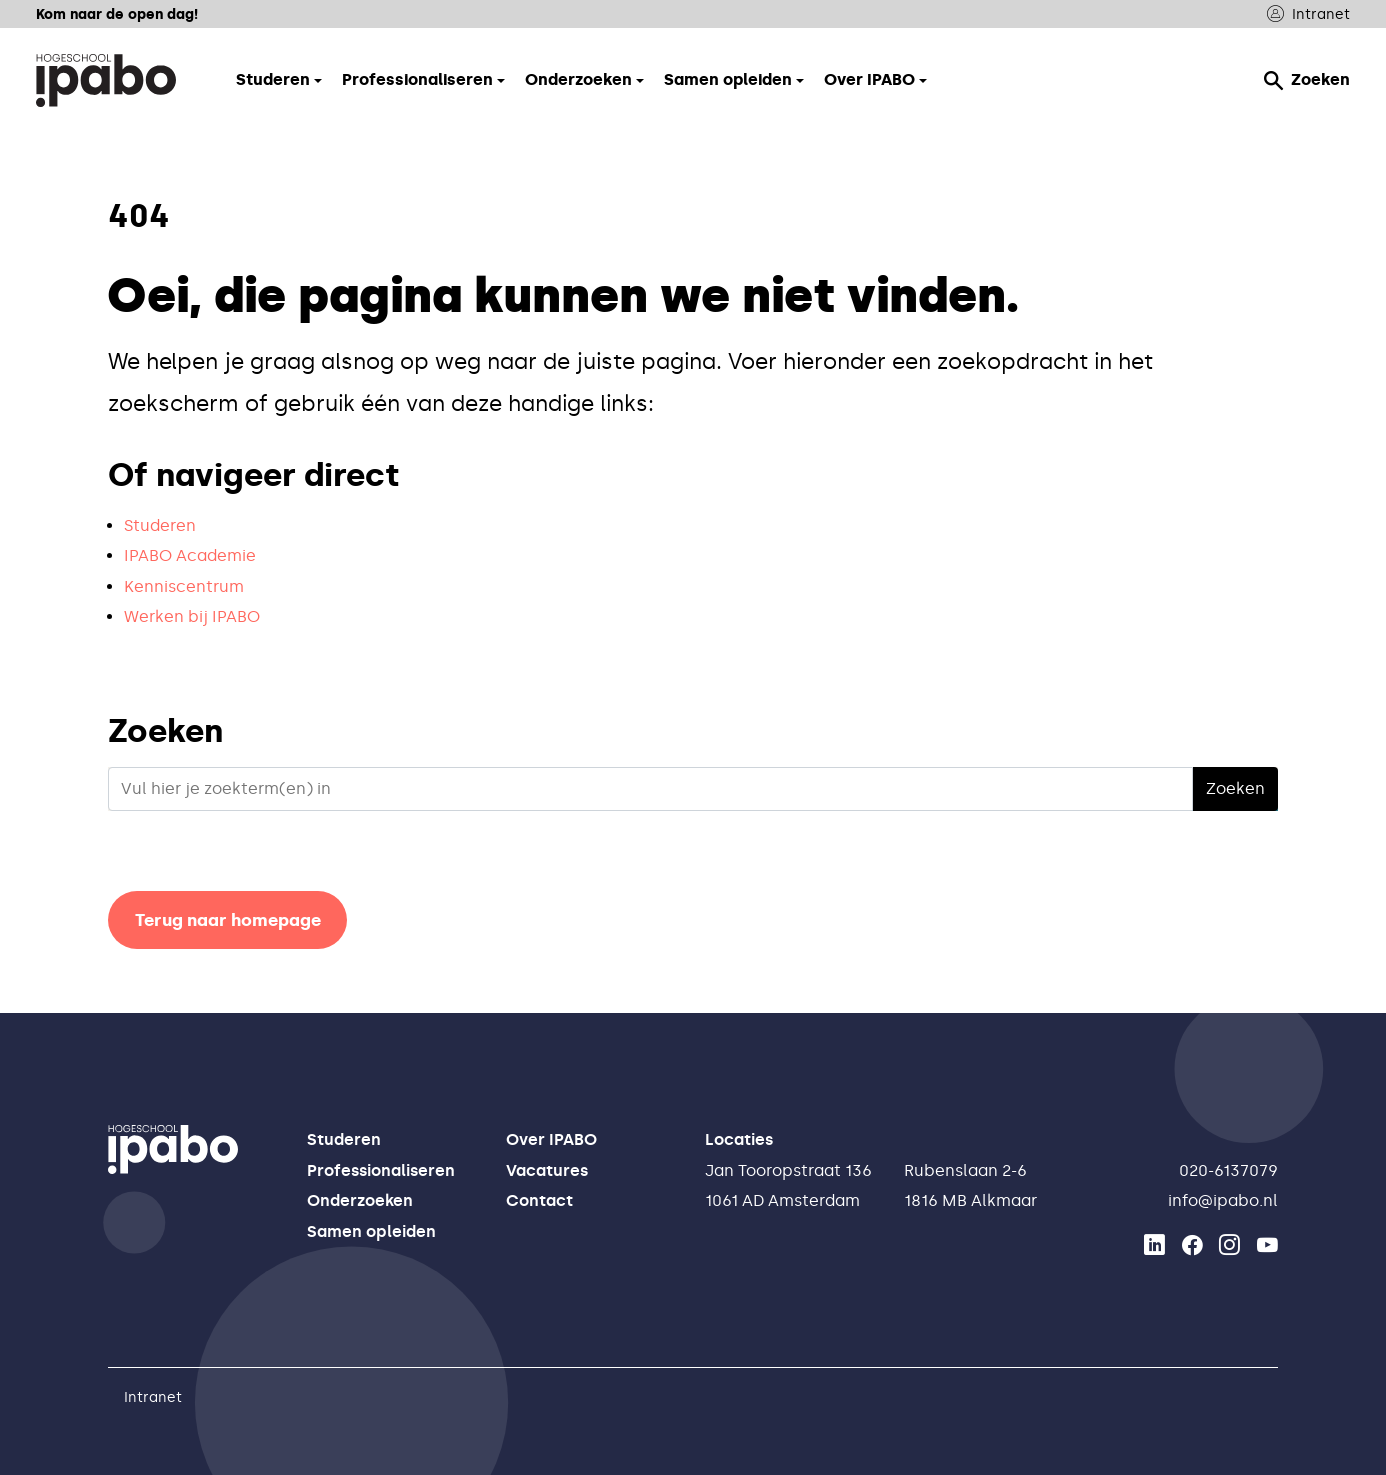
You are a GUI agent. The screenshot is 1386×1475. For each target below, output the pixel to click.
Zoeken (1307, 80)
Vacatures (547, 1170)
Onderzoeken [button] (578, 79)
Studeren (160, 525)
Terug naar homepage (228, 920)
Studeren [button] (273, 79)
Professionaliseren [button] (417, 79)
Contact (539, 1200)
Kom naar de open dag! (117, 14)
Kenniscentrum (184, 586)
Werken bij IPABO (192, 616)
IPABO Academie (190, 555)
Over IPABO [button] (869, 79)
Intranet (1308, 14)
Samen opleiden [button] (728, 79)
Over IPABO (551, 1139)
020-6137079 (1228, 1170)
